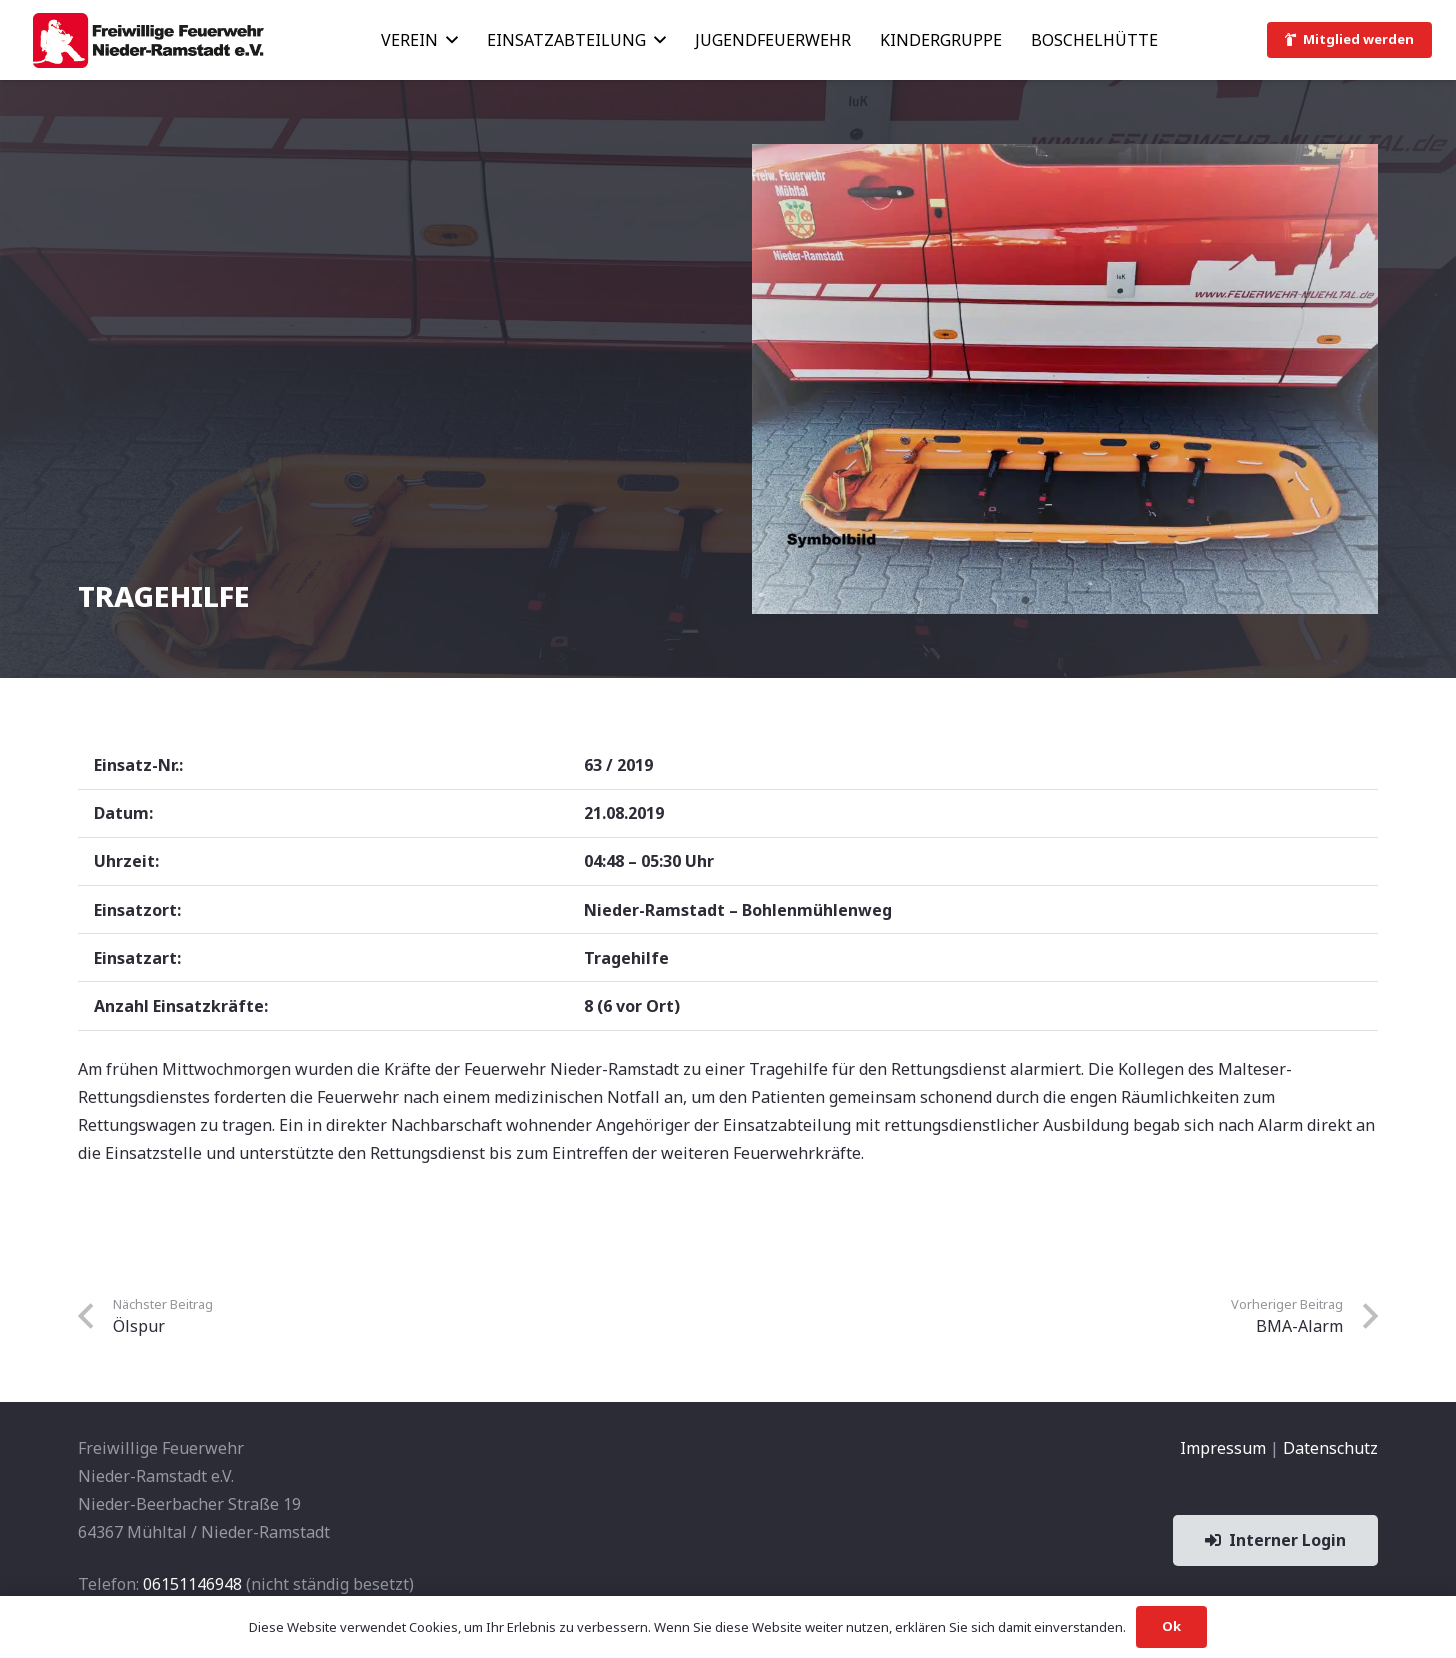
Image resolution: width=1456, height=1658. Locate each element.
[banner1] (148, 40)
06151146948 (192, 1584)
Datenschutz (1330, 1448)
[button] (448, 40)
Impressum (1223, 1448)
